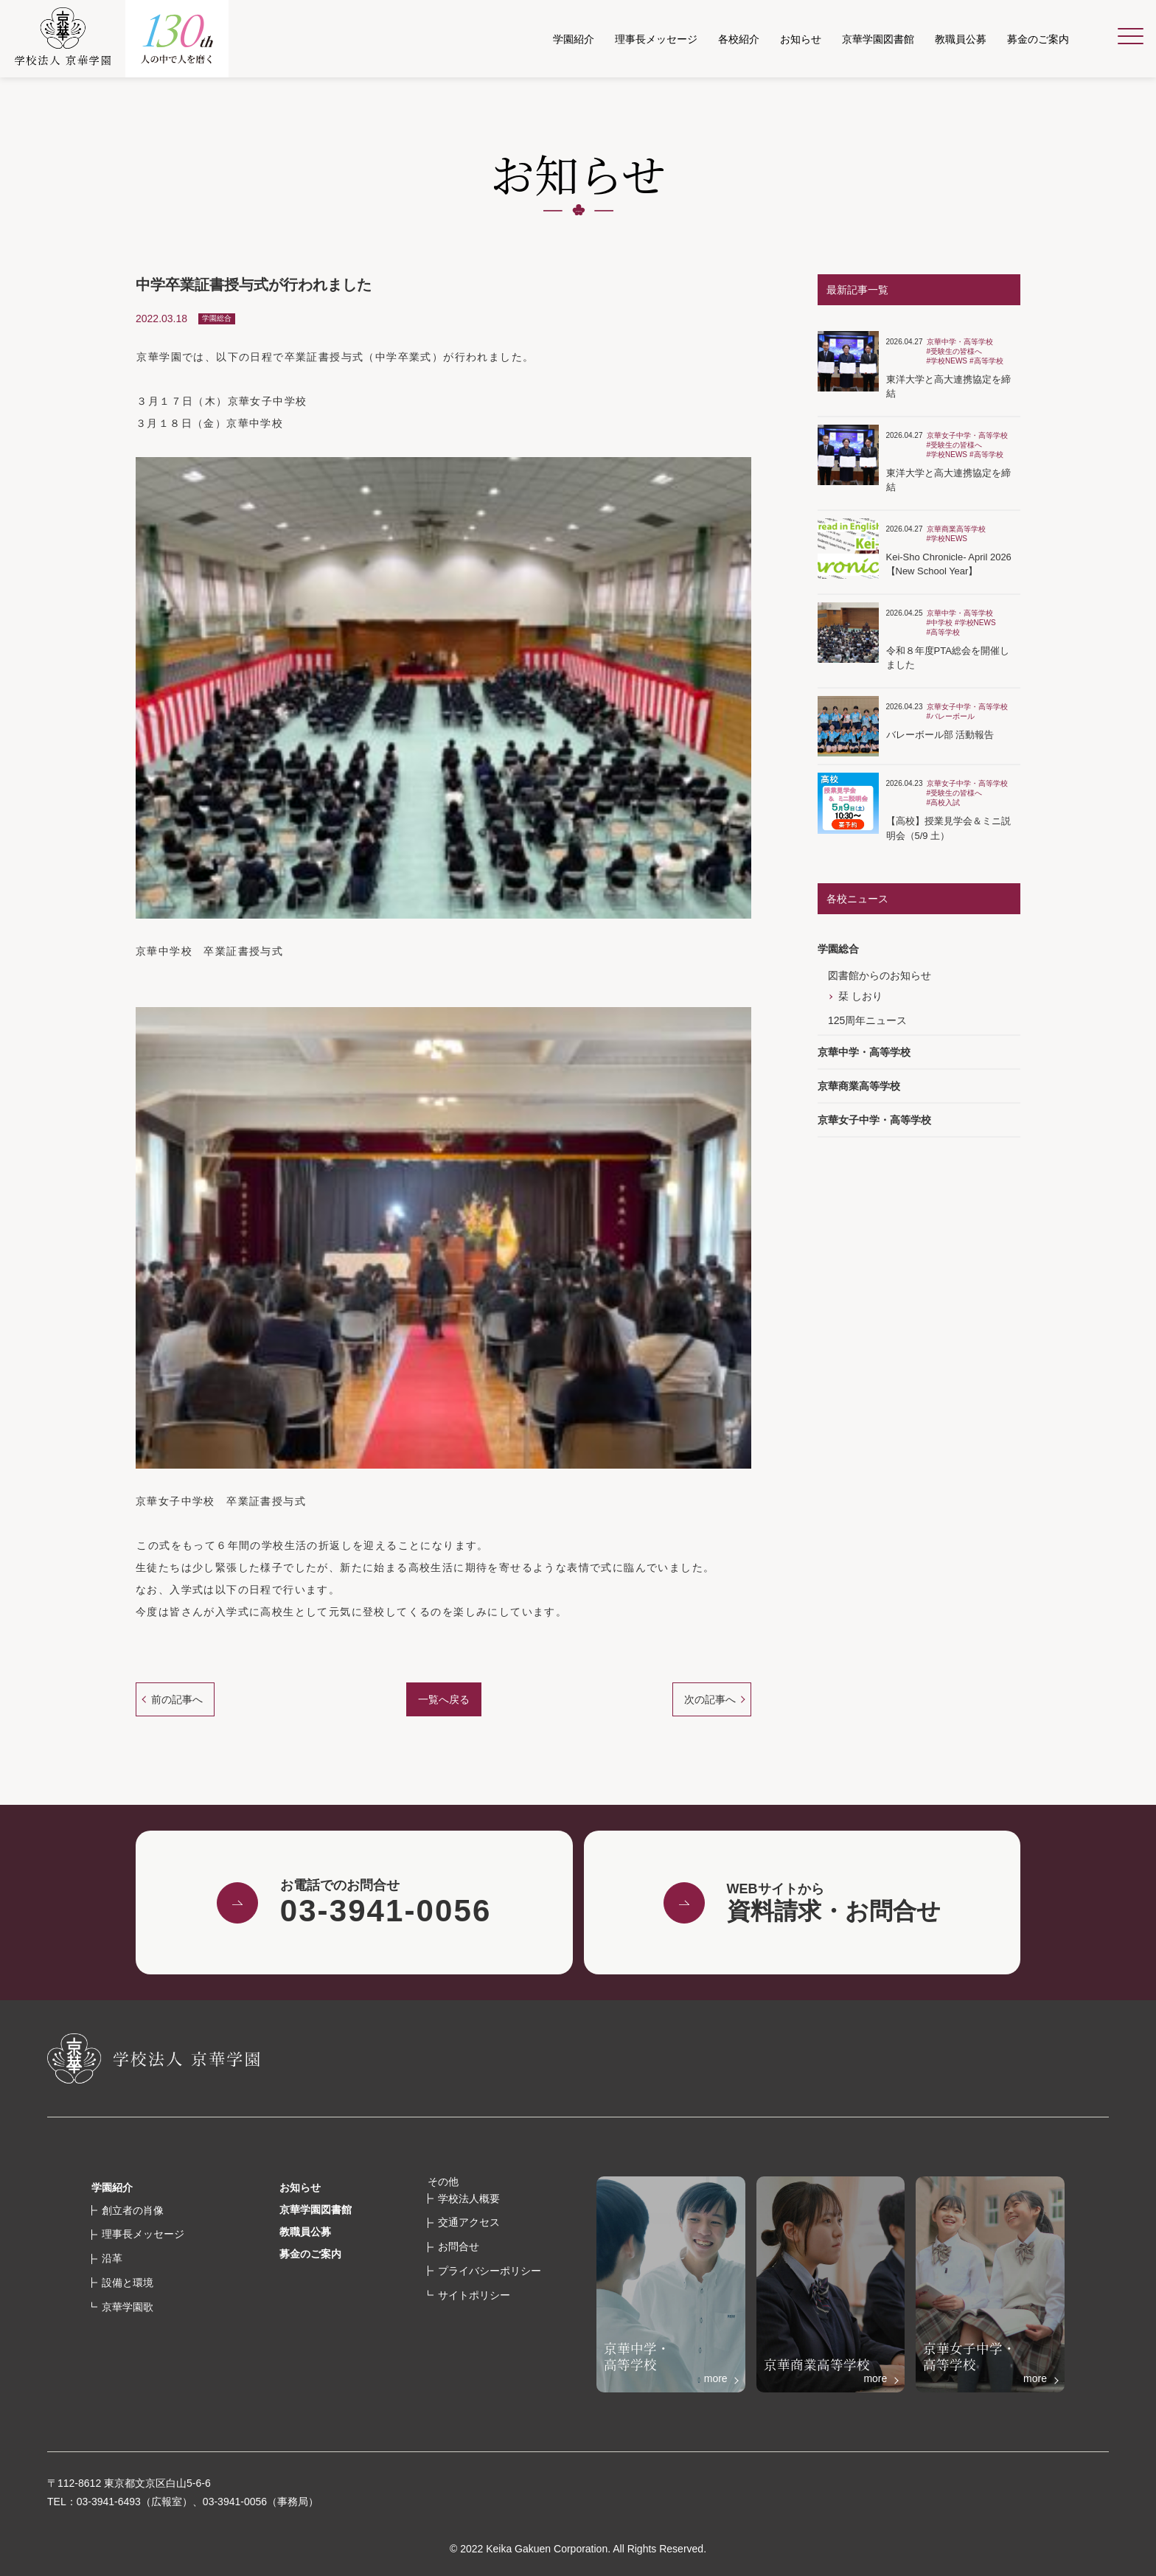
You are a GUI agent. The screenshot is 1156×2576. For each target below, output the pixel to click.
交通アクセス (469, 2222)
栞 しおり (860, 996)
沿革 (112, 2258)
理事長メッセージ (143, 2234)
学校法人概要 (469, 2198)
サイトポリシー (474, 2295)
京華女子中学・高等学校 (874, 1120)
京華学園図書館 (315, 2209)
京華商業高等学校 (859, 1086)
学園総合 (838, 949)
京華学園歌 (127, 2307)
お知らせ (300, 2187)
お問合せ (458, 2246)
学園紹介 (112, 2187)
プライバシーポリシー (489, 2271)
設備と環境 (127, 2282)
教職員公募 (305, 2232)
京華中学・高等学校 (864, 1052)
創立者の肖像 (133, 2210)
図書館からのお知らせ (879, 975)
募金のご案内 (310, 2254)
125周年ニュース (867, 1020)
